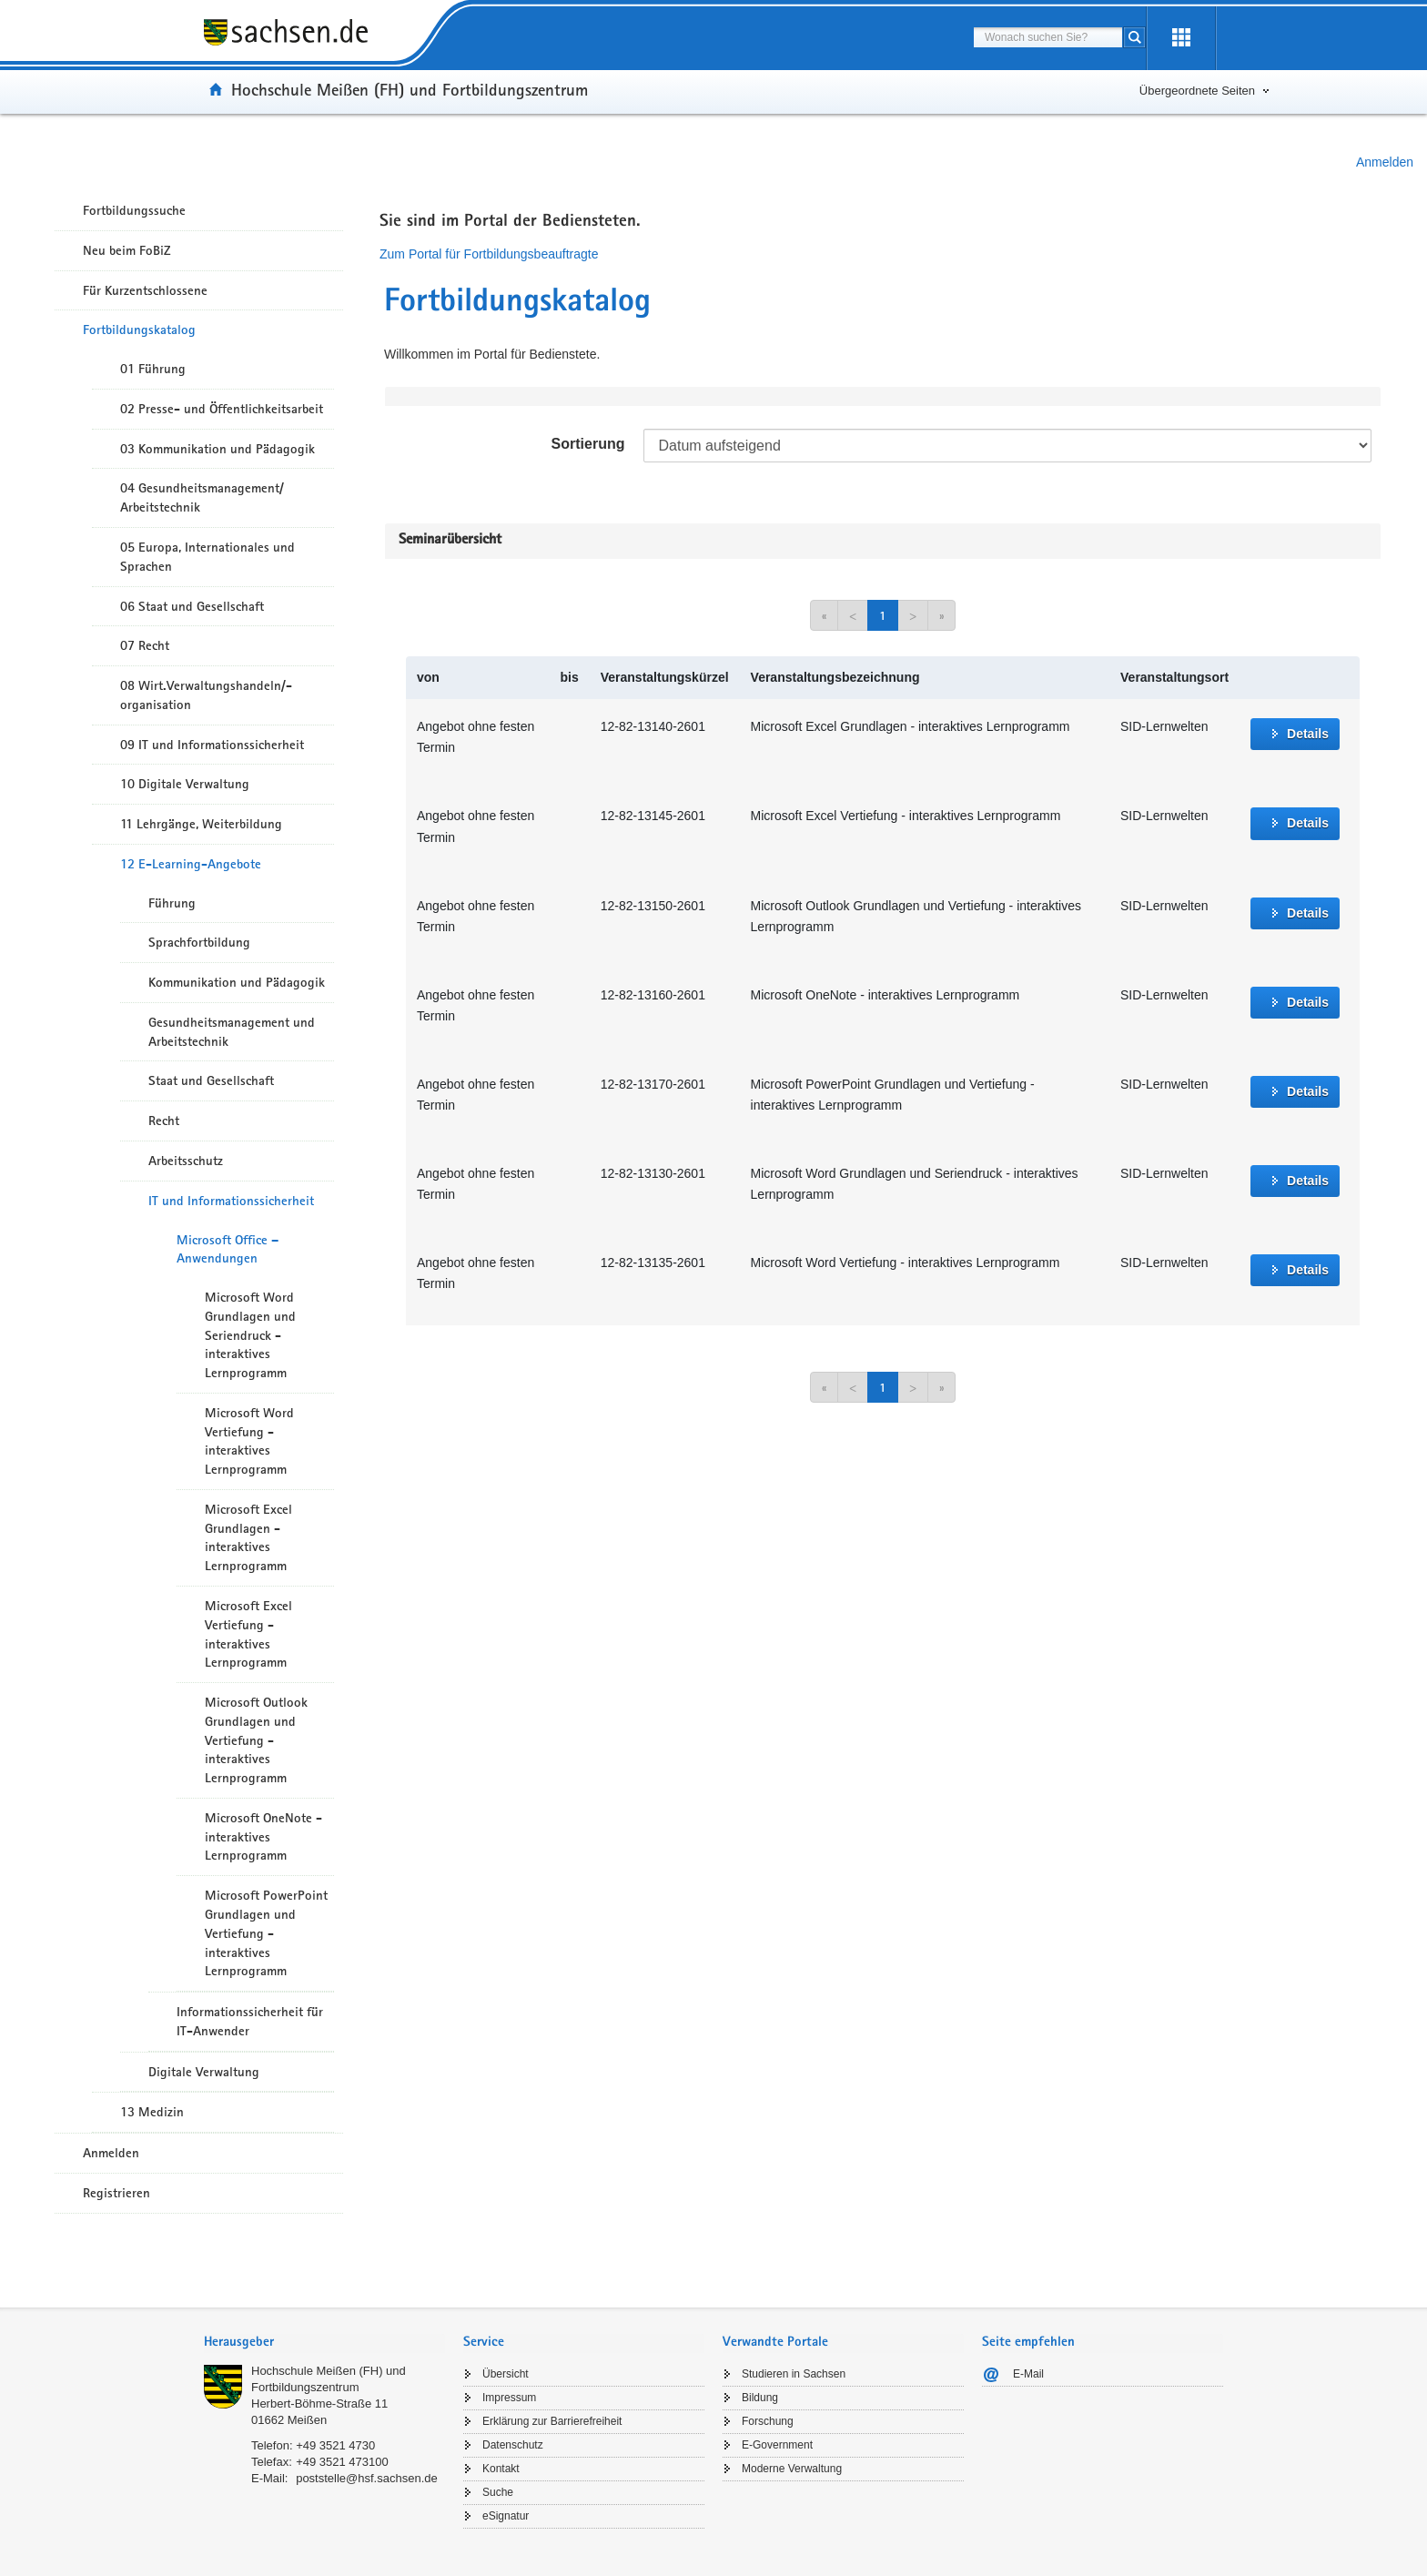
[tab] (324, 2343)
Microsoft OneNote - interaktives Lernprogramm (263, 1837)
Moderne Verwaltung (792, 2468)
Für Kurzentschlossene (145, 290)
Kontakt (501, 2468)
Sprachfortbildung (199, 942)
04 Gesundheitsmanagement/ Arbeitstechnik (202, 497)
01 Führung (153, 368)
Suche (497, 2492)
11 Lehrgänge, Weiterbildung (201, 824)
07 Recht (144, 645)
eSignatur (505, 2516)
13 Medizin (152, 2112)
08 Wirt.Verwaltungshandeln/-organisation (206, 695)
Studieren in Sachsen (793, 2374)
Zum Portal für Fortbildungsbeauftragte (489, 254)
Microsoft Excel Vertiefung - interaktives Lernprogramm (248, 1633)
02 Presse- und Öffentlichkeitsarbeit (221, 409)
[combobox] (1048, 37)
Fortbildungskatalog (139, 329)
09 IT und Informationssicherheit (212, 744)
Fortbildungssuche (134, 210)
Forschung (768, 2421)
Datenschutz (512, 2445)
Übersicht (505, 2374)
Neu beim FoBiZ (127, 250)
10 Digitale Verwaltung (184, 784)
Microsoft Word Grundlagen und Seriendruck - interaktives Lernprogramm (250, 1335)
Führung (172, 903)
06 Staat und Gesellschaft (192, 606)
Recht (163, 1120)
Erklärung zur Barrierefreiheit (552, 2421)
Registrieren (116, 2193)
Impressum (509, 2397)
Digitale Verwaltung (203, 2072)
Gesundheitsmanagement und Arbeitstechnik (231, 1032)
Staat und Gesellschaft (211, 1080)
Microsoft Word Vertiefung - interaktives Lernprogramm (249, 1441)
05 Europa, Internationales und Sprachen (207, 556)
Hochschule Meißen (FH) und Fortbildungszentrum (409, 89)
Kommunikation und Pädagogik (236, 982)
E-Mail (1028, 2374)
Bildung (760, 2397)
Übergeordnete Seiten (1197, 90)
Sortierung (588, 443)
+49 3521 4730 (335, 2445)
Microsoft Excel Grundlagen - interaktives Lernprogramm (248, 1537)
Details (1308, 733)
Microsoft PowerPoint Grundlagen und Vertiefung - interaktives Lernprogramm (266, 1933)
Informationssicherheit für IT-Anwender (250, 2021)
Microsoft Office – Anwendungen (227, 1249)
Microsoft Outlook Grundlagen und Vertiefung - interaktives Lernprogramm (256, 1740)
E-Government (777, 2445)
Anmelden (1384, 162)
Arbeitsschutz (185, 1160)
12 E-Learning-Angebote (190, 864)
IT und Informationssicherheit (231, 1200)
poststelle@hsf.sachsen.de (367, 2478)
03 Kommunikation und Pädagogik (217, 449)
